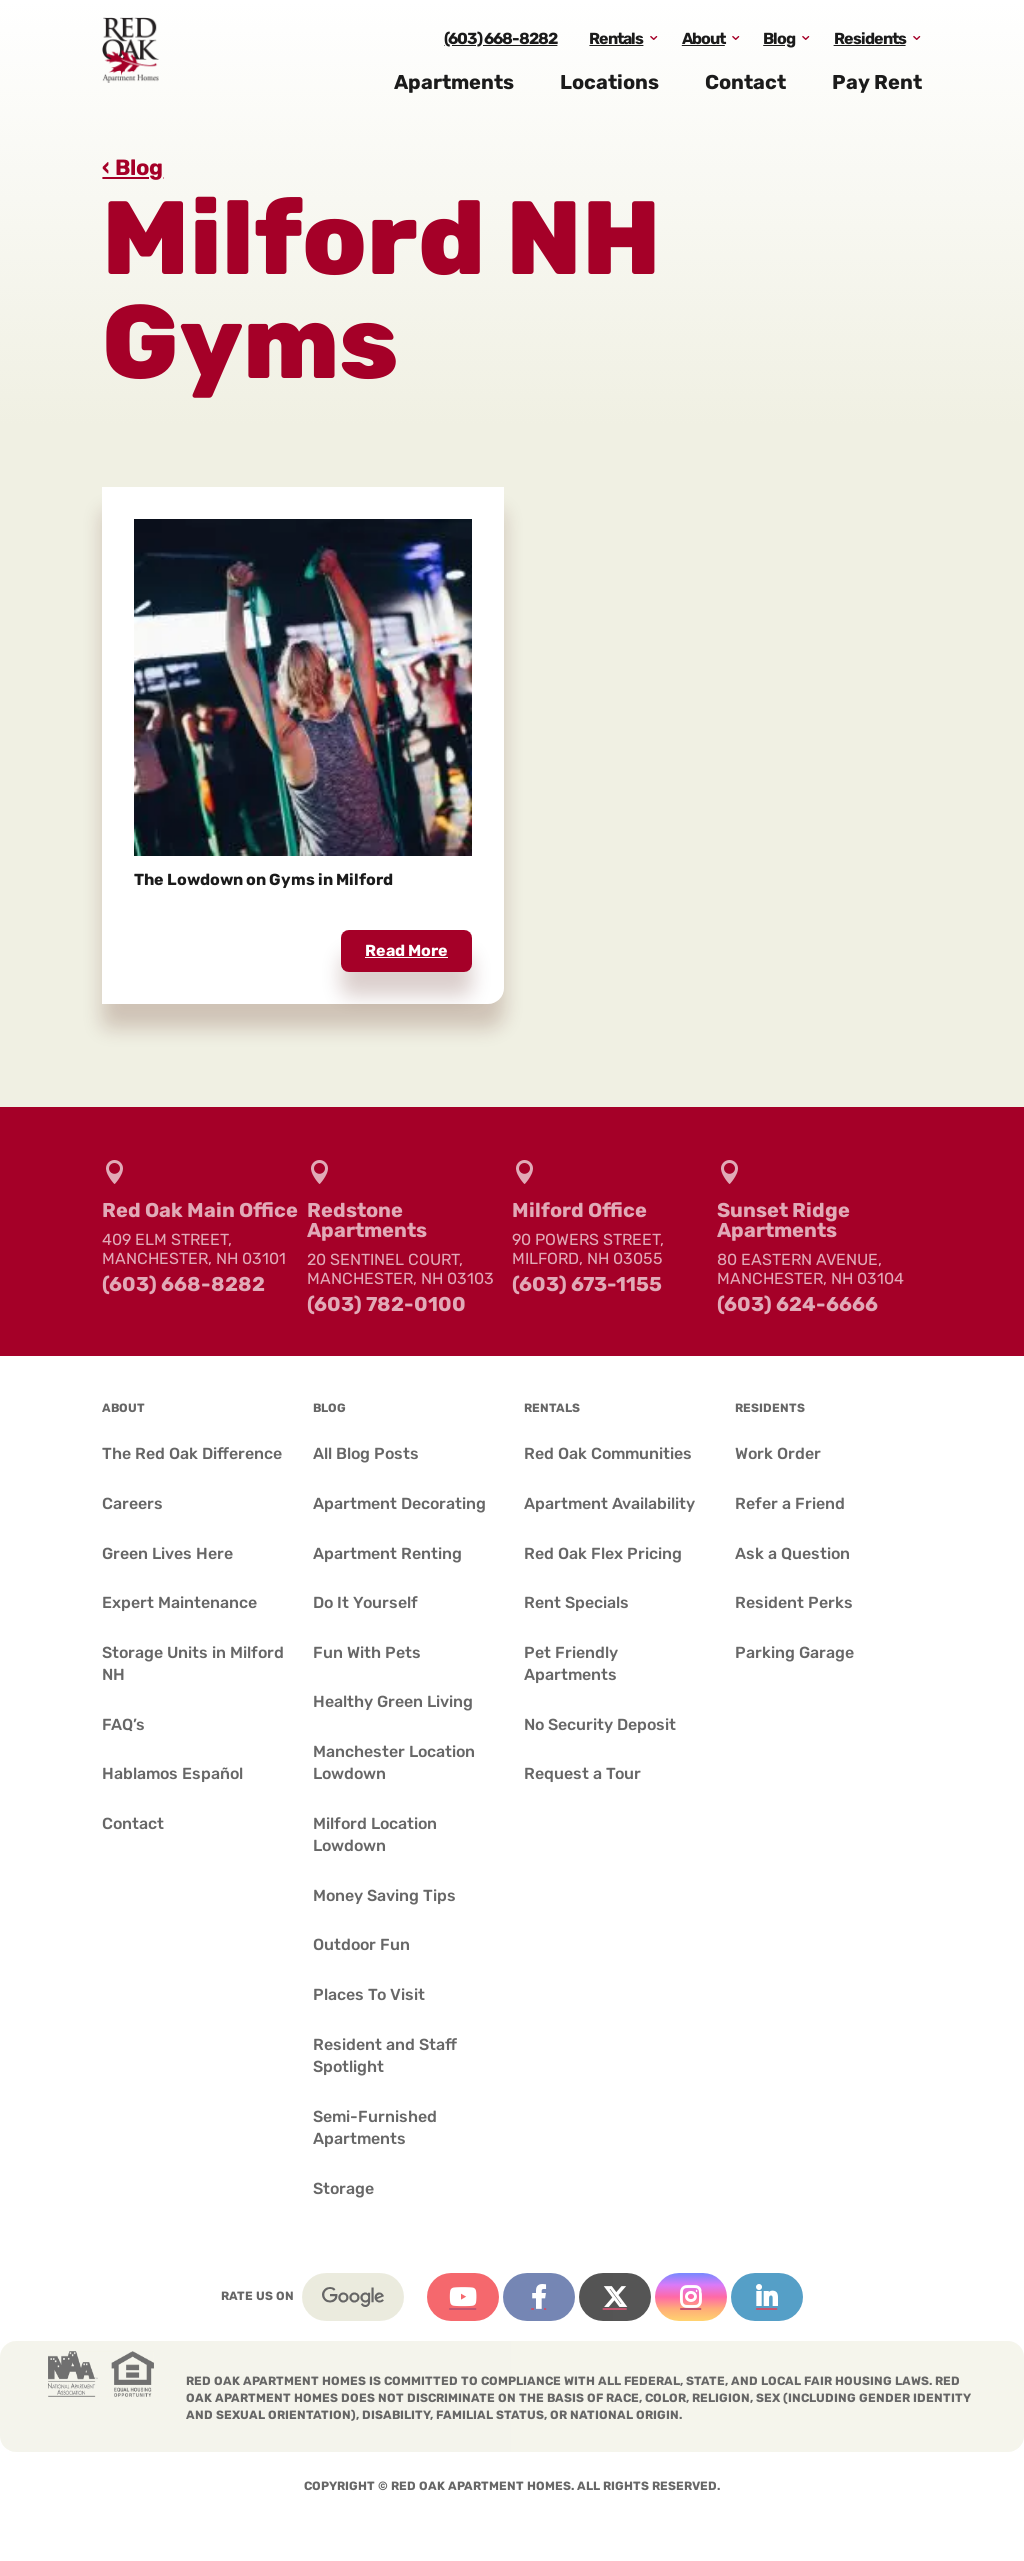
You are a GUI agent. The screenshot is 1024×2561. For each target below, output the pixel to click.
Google (353, 2297)
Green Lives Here (167, 1553)
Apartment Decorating (399, 1503)
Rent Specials (576, 1602)
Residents (870, 43)
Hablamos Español (172, 1773)
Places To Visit (369, 1994)
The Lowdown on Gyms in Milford (263, 879)
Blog (779, 43)
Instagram (691, 2297)
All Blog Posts (366, 1453)
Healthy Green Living (393, 1701)
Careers (132, 1503)
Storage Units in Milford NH (193, 1663)
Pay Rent (877, 88)
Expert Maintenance (179, 1602)
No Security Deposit (600, 1724)
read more (406, 950)
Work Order (778, 1453)
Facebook (539, 2297)
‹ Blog (132, 167)
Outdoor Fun (361, 1944)
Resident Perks (794, 1602)
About (703, 43)
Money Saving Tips (384, 1895)
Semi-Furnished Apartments (375, 2127)
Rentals (616, 43)
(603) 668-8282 (500, 43)
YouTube (463, 2297)
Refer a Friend (790, 1503)
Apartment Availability (609, 1503)
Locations (609, 88)
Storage (343, 2188)
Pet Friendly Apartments (571, 1663)
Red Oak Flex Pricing (603, 1553)
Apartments (454, 88)
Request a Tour (582, 1773)
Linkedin (767, 2297)
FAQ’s (123, 1724)
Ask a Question (792, 1553)
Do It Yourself (365, 1602)
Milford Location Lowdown (375, 1834)
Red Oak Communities (608, 1453)
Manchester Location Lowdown (394, 1762)
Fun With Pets (367, 1652)
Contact (745, 88)
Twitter (615, 2297)
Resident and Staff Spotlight (385, 2055)
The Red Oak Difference (192, 1453)
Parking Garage (794, 1652)
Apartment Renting (387, 1553)
